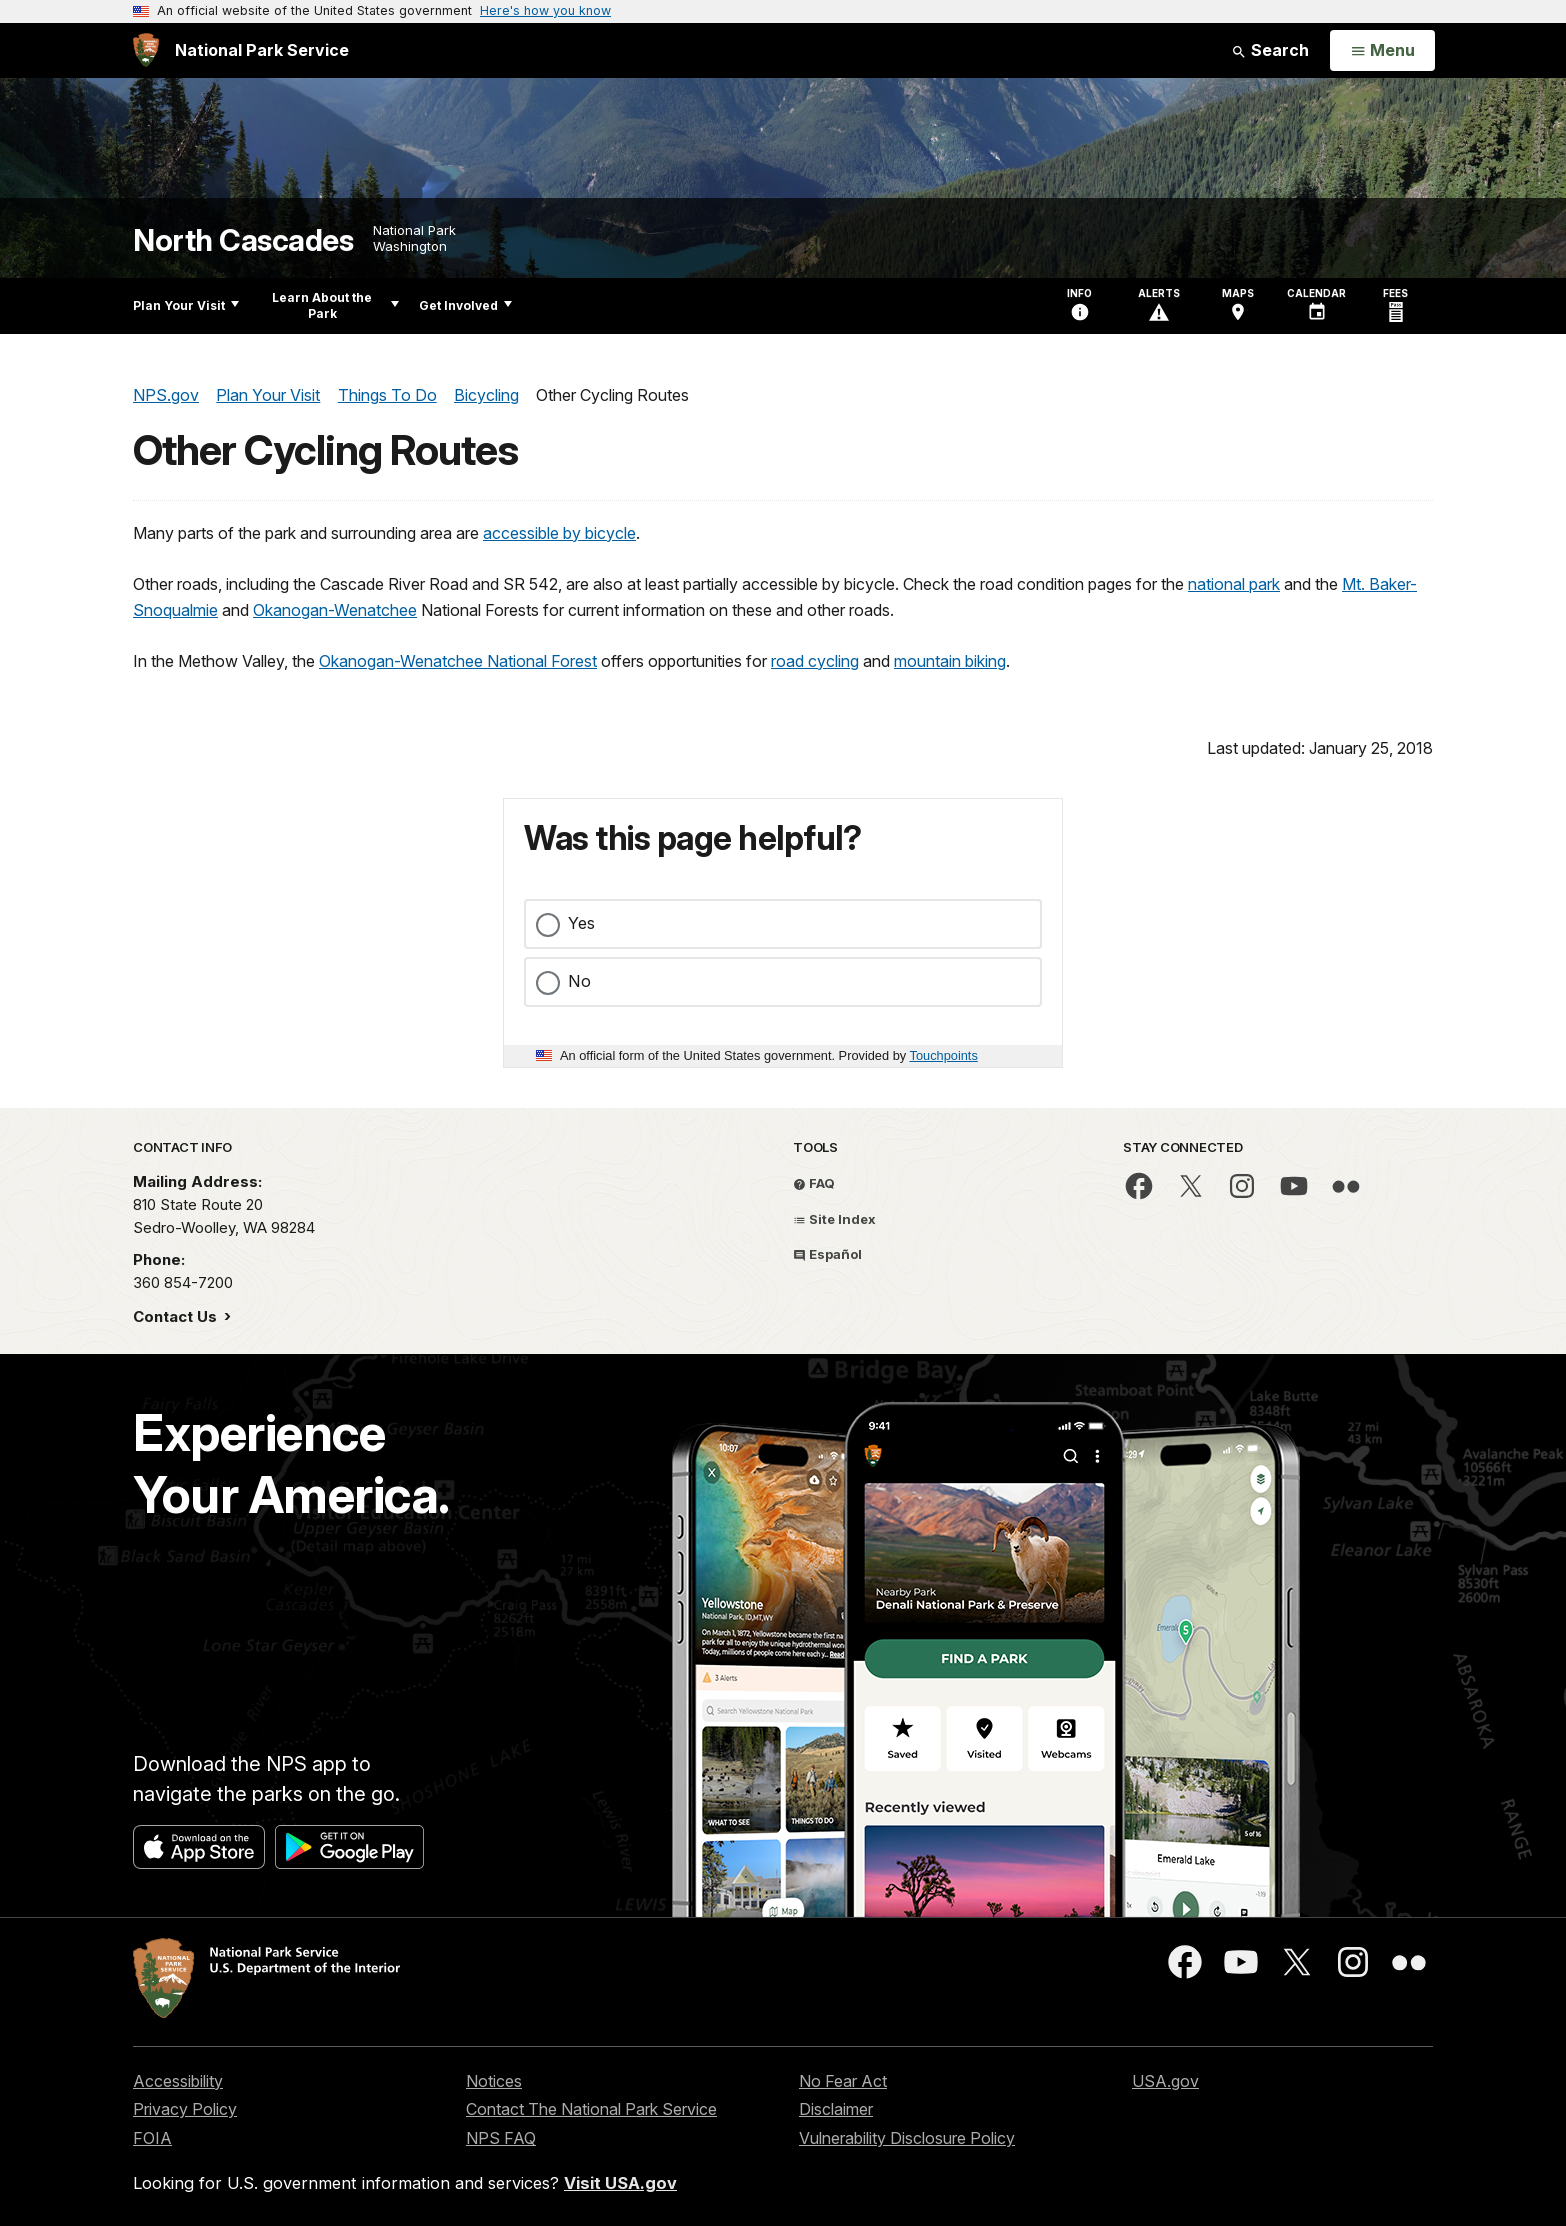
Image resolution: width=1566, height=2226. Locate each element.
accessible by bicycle (559, 533)
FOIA (152, 2138)
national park (1234, 584)
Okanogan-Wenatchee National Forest (458, 661)
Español (827, 1254)
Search (1270, 50)
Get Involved (465, 305)
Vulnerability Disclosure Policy (907, 2138)
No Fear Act (843, 2081)
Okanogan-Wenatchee (335, 610)
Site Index (834, 1219)
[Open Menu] (1382, 51)
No (579, 981)
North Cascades (243, 240)
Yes (581, 923)
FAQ (814, 1183)
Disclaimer (836, 2109)
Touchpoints (944, 1055)
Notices (494, 2081)
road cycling (815, 661)
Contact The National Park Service (591, 2109)
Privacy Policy (185, 2109)
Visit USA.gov (620, 2183)
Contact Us (177, 1316)
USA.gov (1165, 2081)
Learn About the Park (335, 305)
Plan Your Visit (186, 305)
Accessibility (178, 2081)
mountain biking (950, 661)
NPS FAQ (501, 2138)
